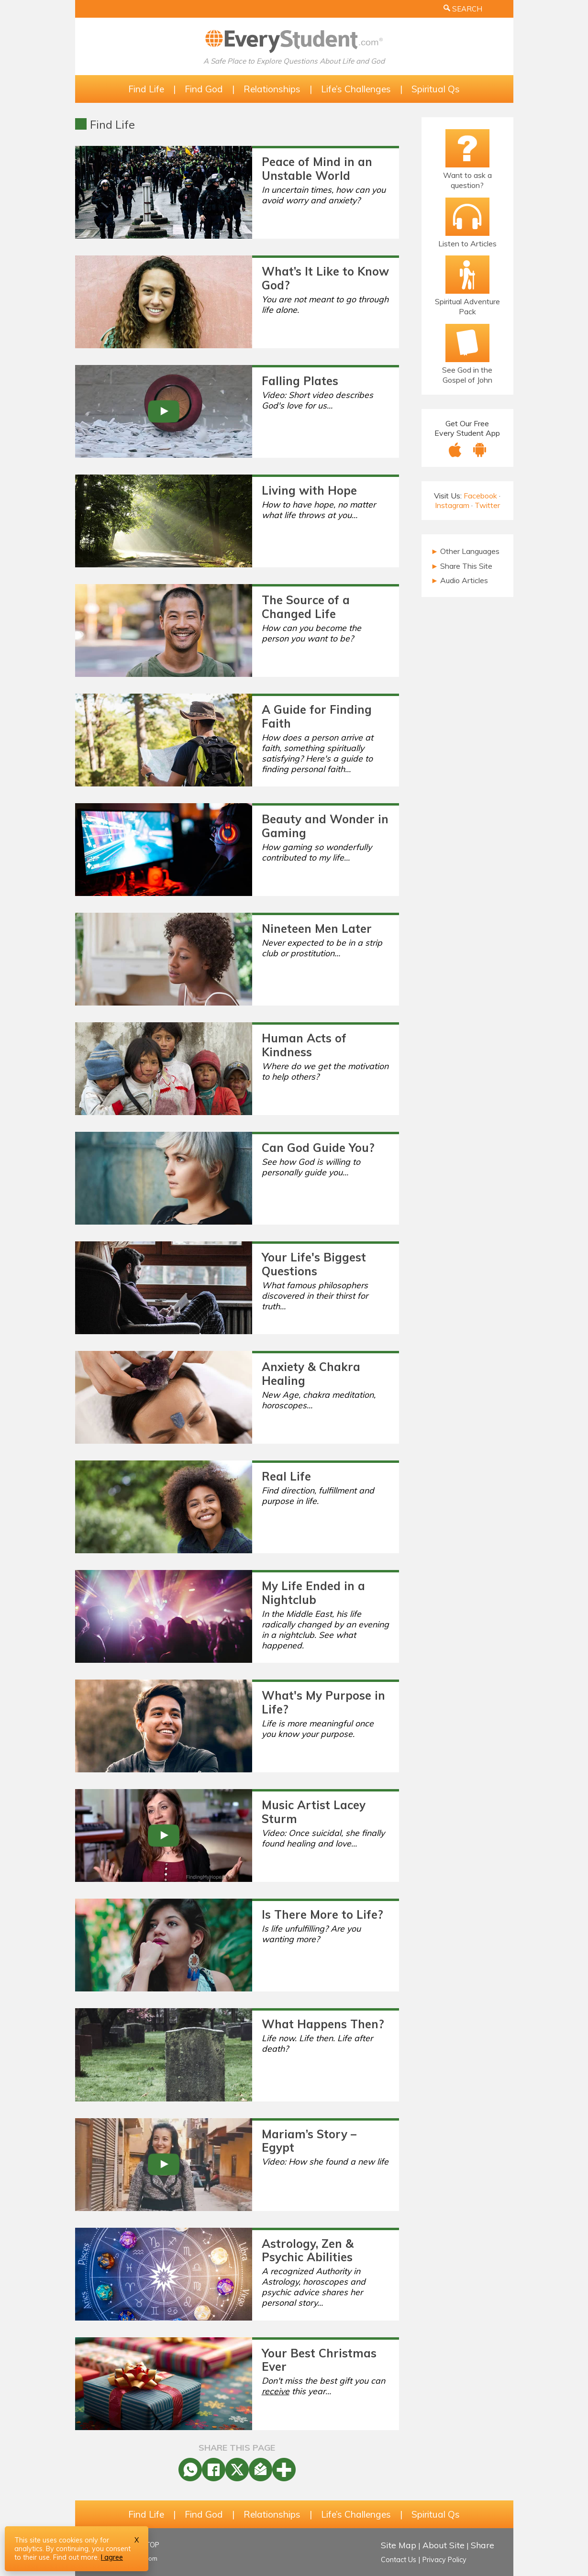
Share (482, 2545)
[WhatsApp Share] (190, 2469)
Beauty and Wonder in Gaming (325, 826)
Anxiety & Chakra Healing (311, 1374)
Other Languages (465, 551)
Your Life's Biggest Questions (314, 1264)
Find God (204, 89)
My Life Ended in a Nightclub (313, 1593)
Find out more (75, 2557)
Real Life (286, 1476)
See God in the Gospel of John (467, 375)
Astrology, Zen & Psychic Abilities (308, 2250)
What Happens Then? (323, 2024)
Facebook (480, 495)
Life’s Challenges (356, 89)
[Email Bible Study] (467, 343)
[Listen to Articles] (467, 217)
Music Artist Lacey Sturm (314, 1812)
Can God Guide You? (318, 1147)
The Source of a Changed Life (306, 607)
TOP (152, 2545)
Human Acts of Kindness (304, 1045)
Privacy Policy (444, 2559)
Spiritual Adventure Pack (467, 306)
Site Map (398, 2545)
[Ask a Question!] (467, 148)
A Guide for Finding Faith (317, 716)
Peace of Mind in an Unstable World (317, 169)
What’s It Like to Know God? (325, 278)
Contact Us (398, 2559)
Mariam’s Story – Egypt (309, 2141)
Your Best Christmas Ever (319, 2360)
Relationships (272, 89)
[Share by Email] (260, 2469)
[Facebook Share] (213, 2469)
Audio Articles (459, 580)
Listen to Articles (467, 243)
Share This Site (462, 566)
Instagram (452, 505)
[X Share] (237, 2469)
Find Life (146, 89)
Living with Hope (309, 490)
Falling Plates (300, 381)
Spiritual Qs (435, 89)
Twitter (487, 505)
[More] (284, 2469)
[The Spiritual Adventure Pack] (467, 274)
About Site (443, 2545)
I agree (112, 2557)
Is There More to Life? (322, 1914)
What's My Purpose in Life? (323, 1702)
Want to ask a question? (467, 180)
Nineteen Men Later (317, 928)
